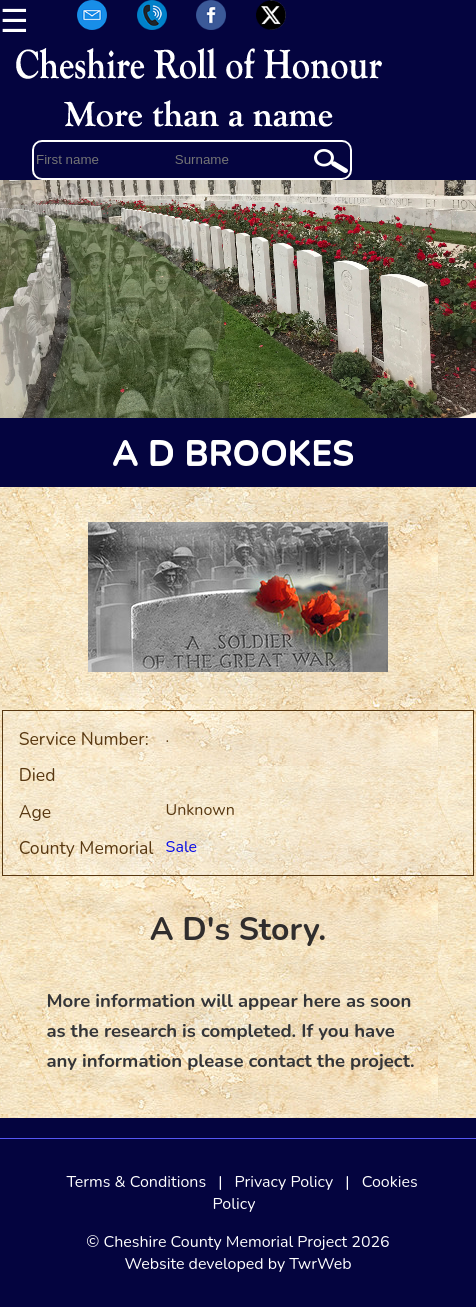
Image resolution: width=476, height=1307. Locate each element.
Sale (182, 847)
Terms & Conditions (136, 1182)
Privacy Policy (284, 1182)
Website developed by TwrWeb (237, 1264)
